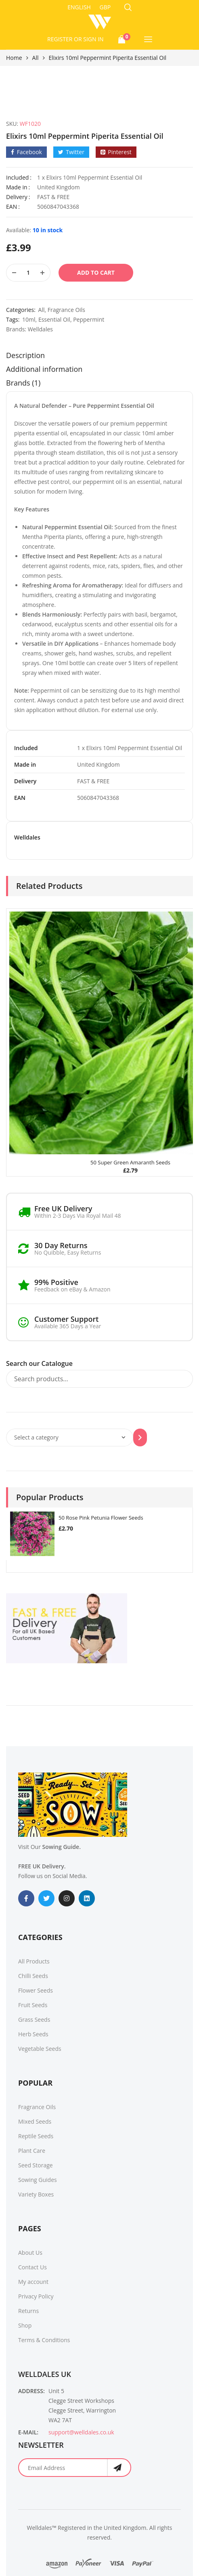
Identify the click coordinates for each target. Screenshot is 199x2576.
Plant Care (31, 2150)
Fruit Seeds (32, 2005)
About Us (30, 2252)
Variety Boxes (36, 2194)
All (35, 57)
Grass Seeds (34, 2019)
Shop (24, 2325)
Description (25, 355)
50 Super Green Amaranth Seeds (130, 1162)
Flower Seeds (35, 1990)
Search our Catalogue (39, 1363)
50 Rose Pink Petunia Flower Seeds (101, 1517)
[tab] (99, 357)
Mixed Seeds (34, 2121)
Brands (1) (23, 383)
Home (14, 57)
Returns (28, 2311)
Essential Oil (54, 319)
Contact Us (32, 2267)
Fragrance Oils (66, 310)
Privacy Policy (35, 2296)
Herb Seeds (33, 2034)
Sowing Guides (37, 2180)
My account (33, 2282)
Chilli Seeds (33, 1976)
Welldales (40, 329)
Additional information (44, 369)
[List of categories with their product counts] (69, 1437)
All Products (34, 1961)
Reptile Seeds (35, 2136)
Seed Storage (35, 2165)
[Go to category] (140, 1437)
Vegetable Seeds (39, 2048)
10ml (29, 319)
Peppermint (88, 319)
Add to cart (96, 272)
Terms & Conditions (44, 2340)
